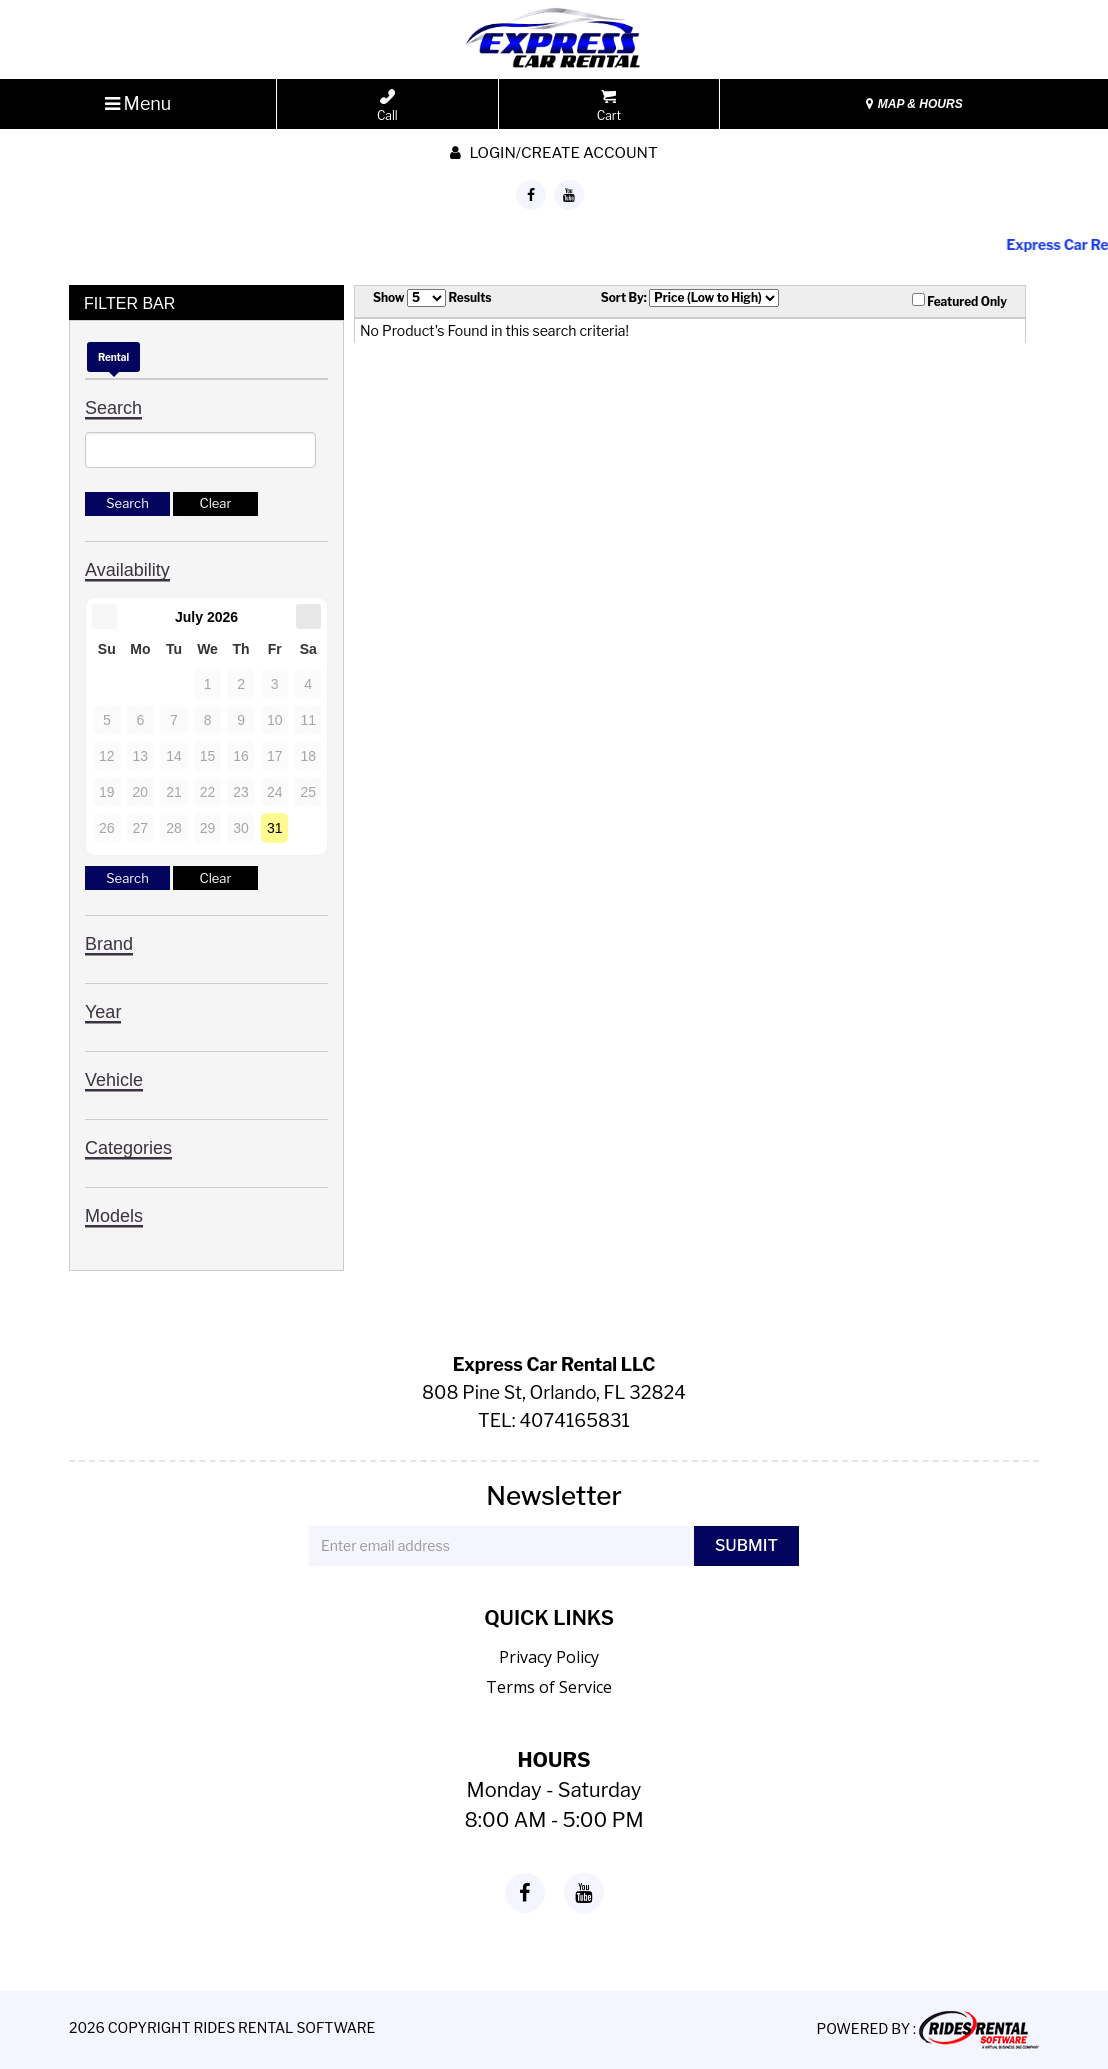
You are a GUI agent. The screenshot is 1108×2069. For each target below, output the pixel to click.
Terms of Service (549, 1687)
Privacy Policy (549, 1657)
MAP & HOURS (914, 104)
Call (387, 106)
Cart (609, 106)
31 (275, 828)
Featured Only (959, 301)
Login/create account (553, 153)
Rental (113, 357)
